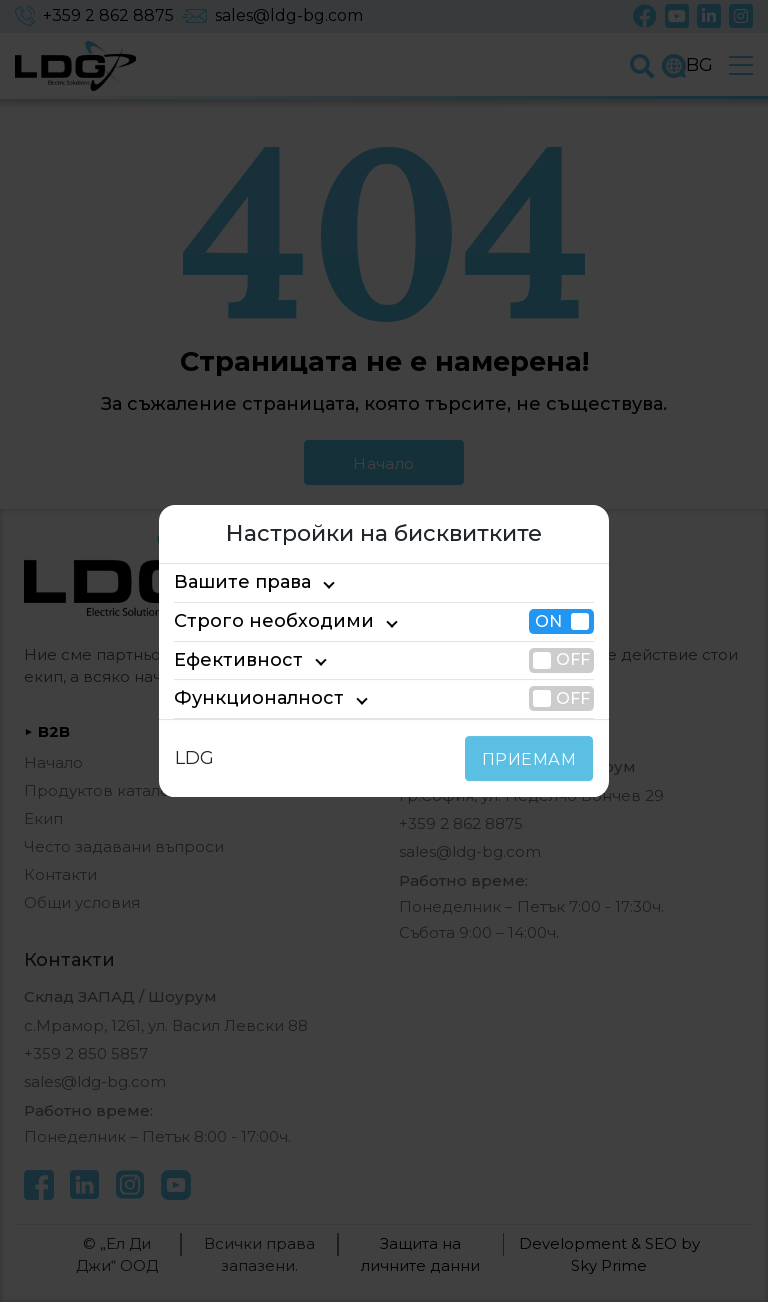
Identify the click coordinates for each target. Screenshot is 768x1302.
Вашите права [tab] (233, 583)
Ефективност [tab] (229, 660)
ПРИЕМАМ (533, 759)
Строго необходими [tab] (256, 621)
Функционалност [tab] (243, 698)
